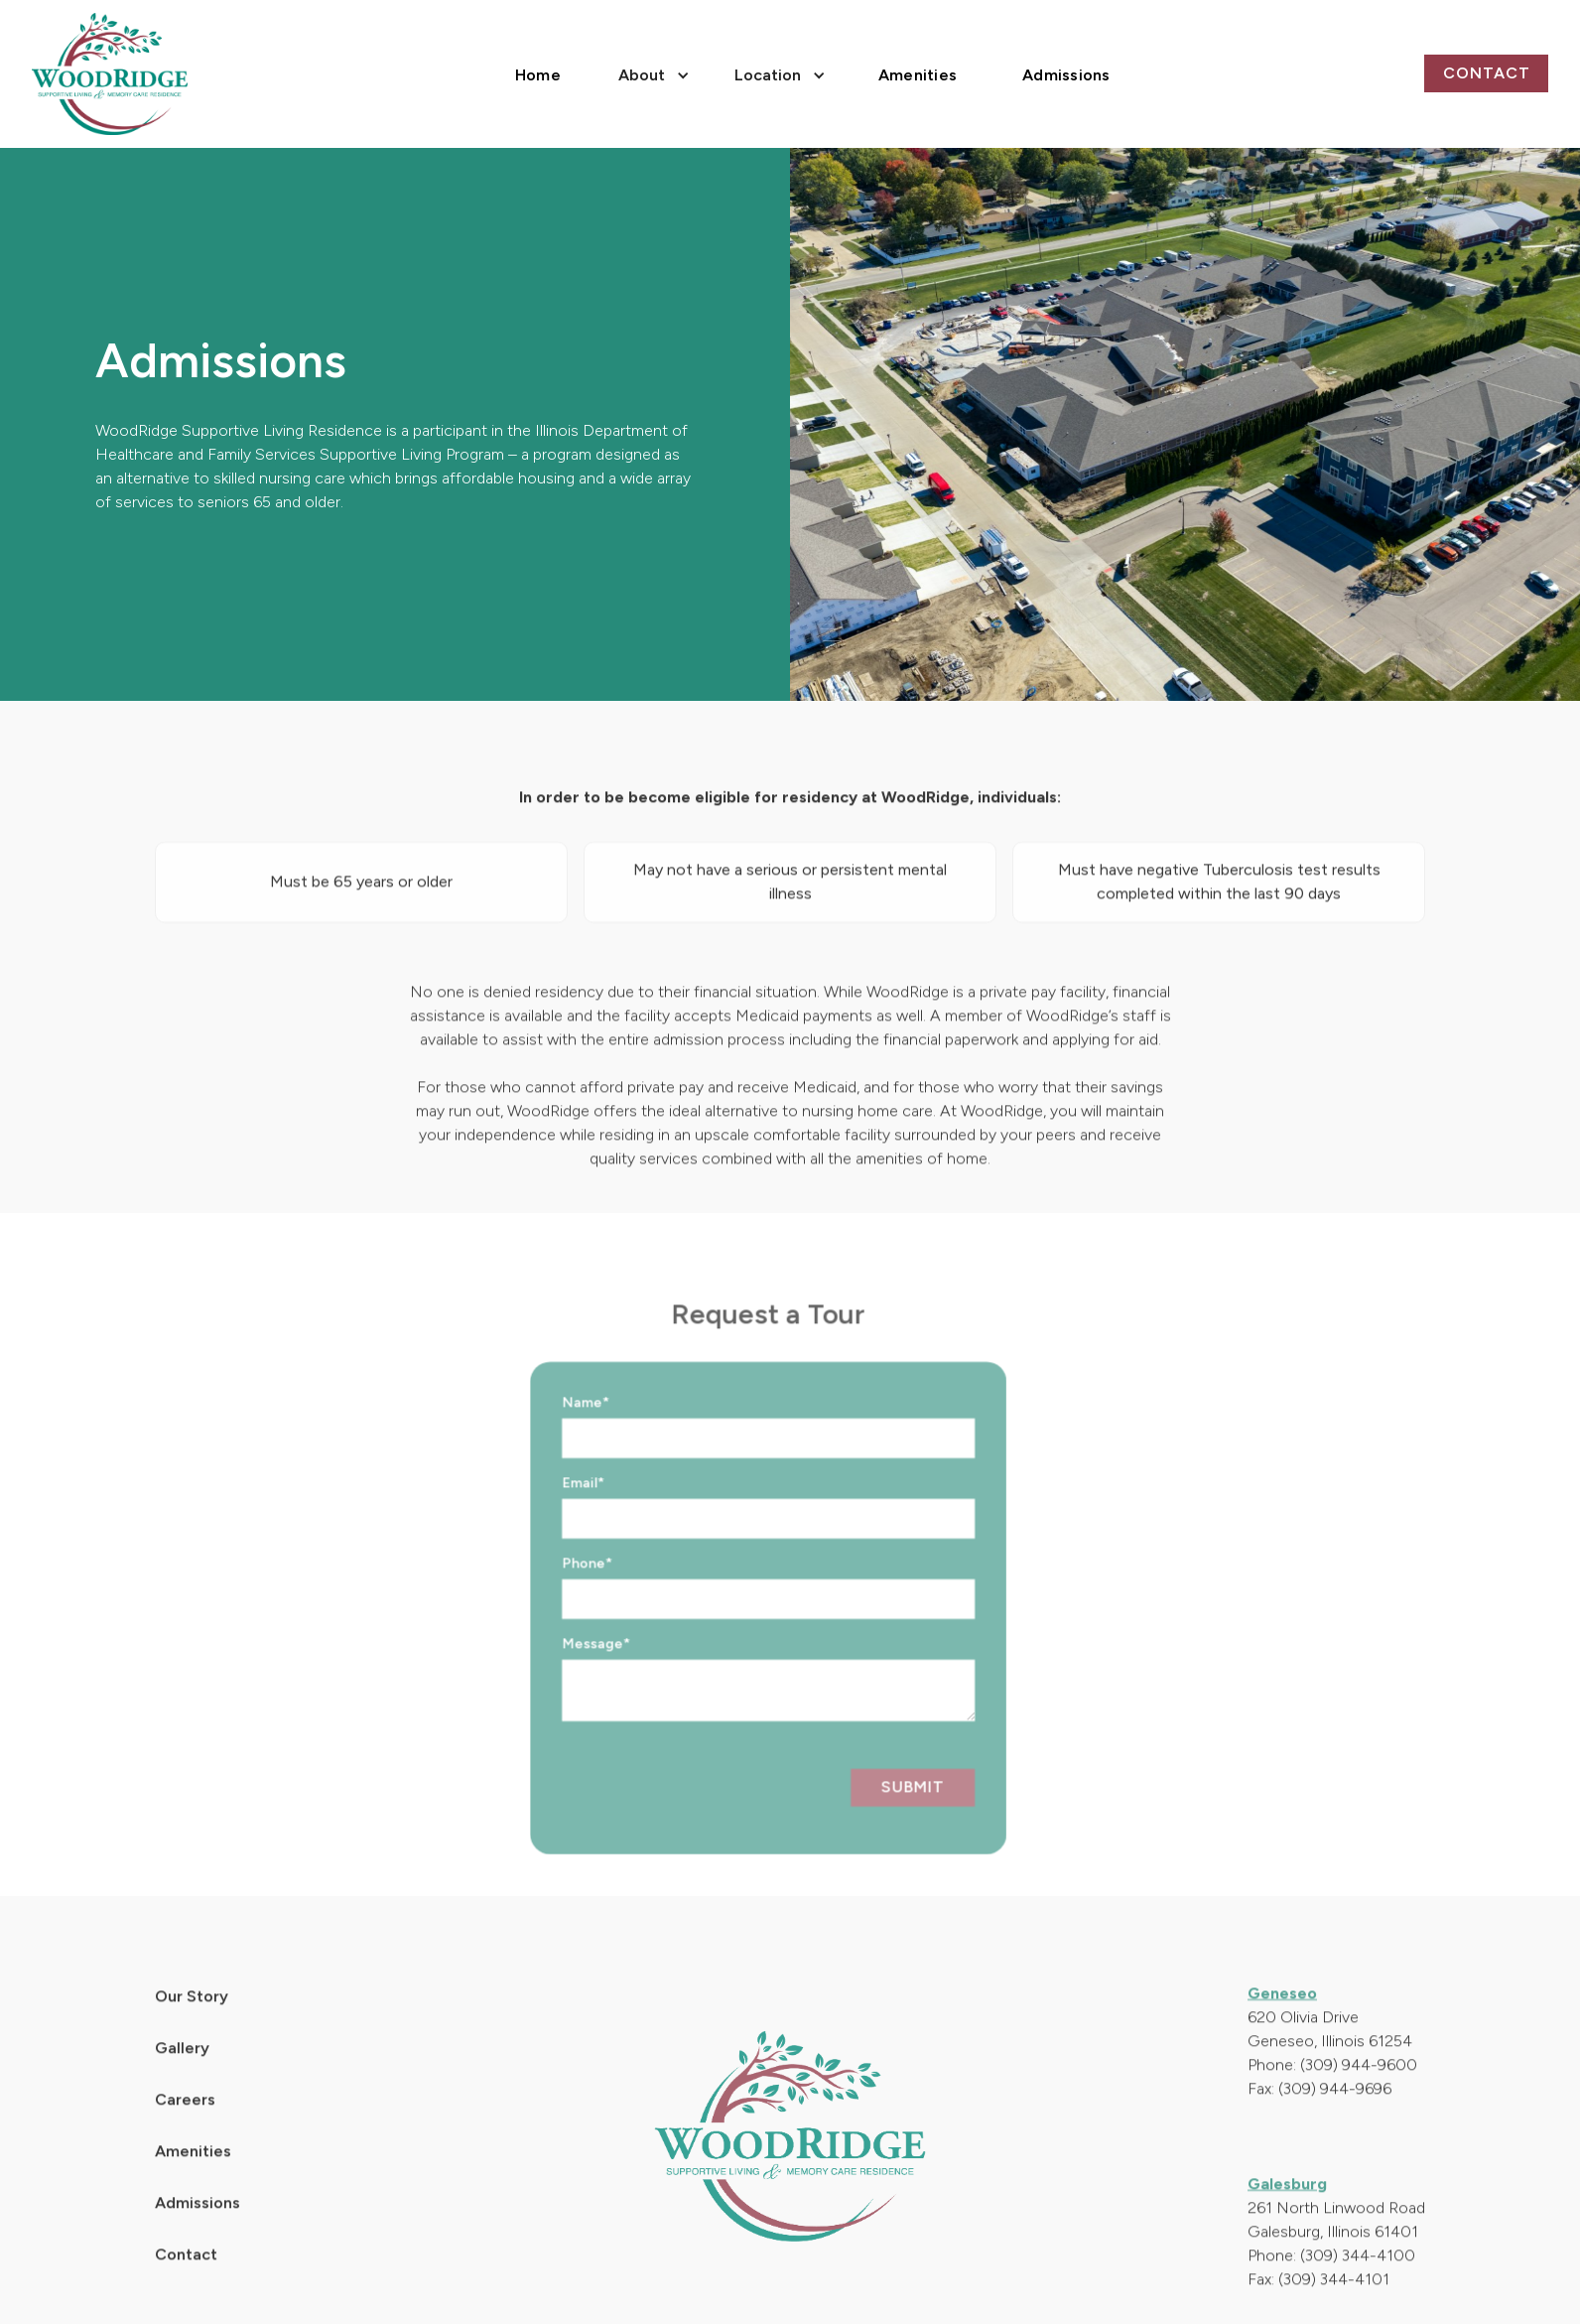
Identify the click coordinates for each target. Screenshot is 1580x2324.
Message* (565, 1674)
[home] (109, 74)
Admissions (1066, 75)
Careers (185, 2128)
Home (538, 75)
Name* (555, 1433)
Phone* (557, 1593)
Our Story (191, 2025)
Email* (553, 1513)
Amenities (917, 75)
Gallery (182, 2077)
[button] (651, 73)
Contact (1486, 73)
